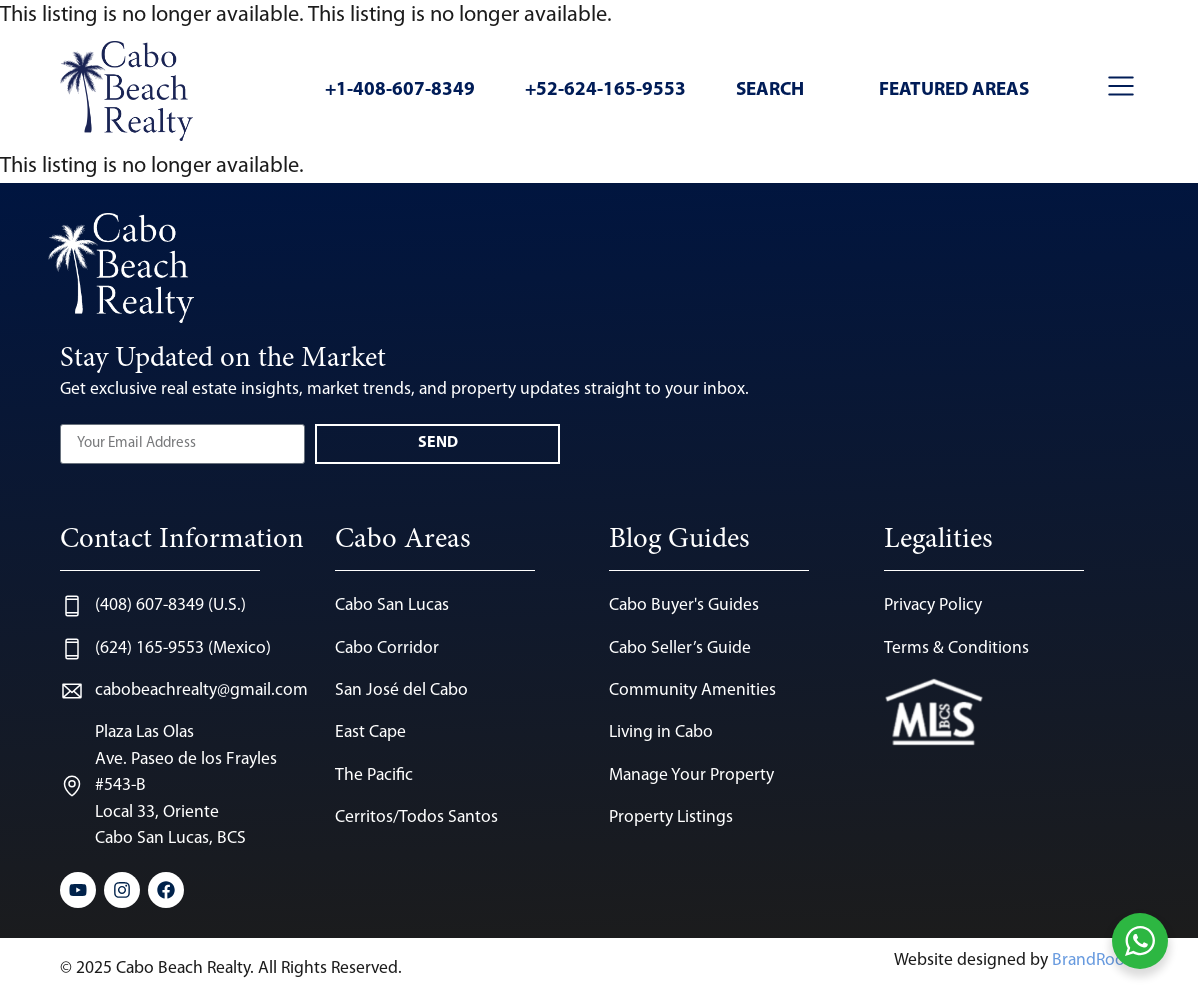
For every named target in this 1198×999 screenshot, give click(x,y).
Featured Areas (954, 90)
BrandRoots (1095, 960)
